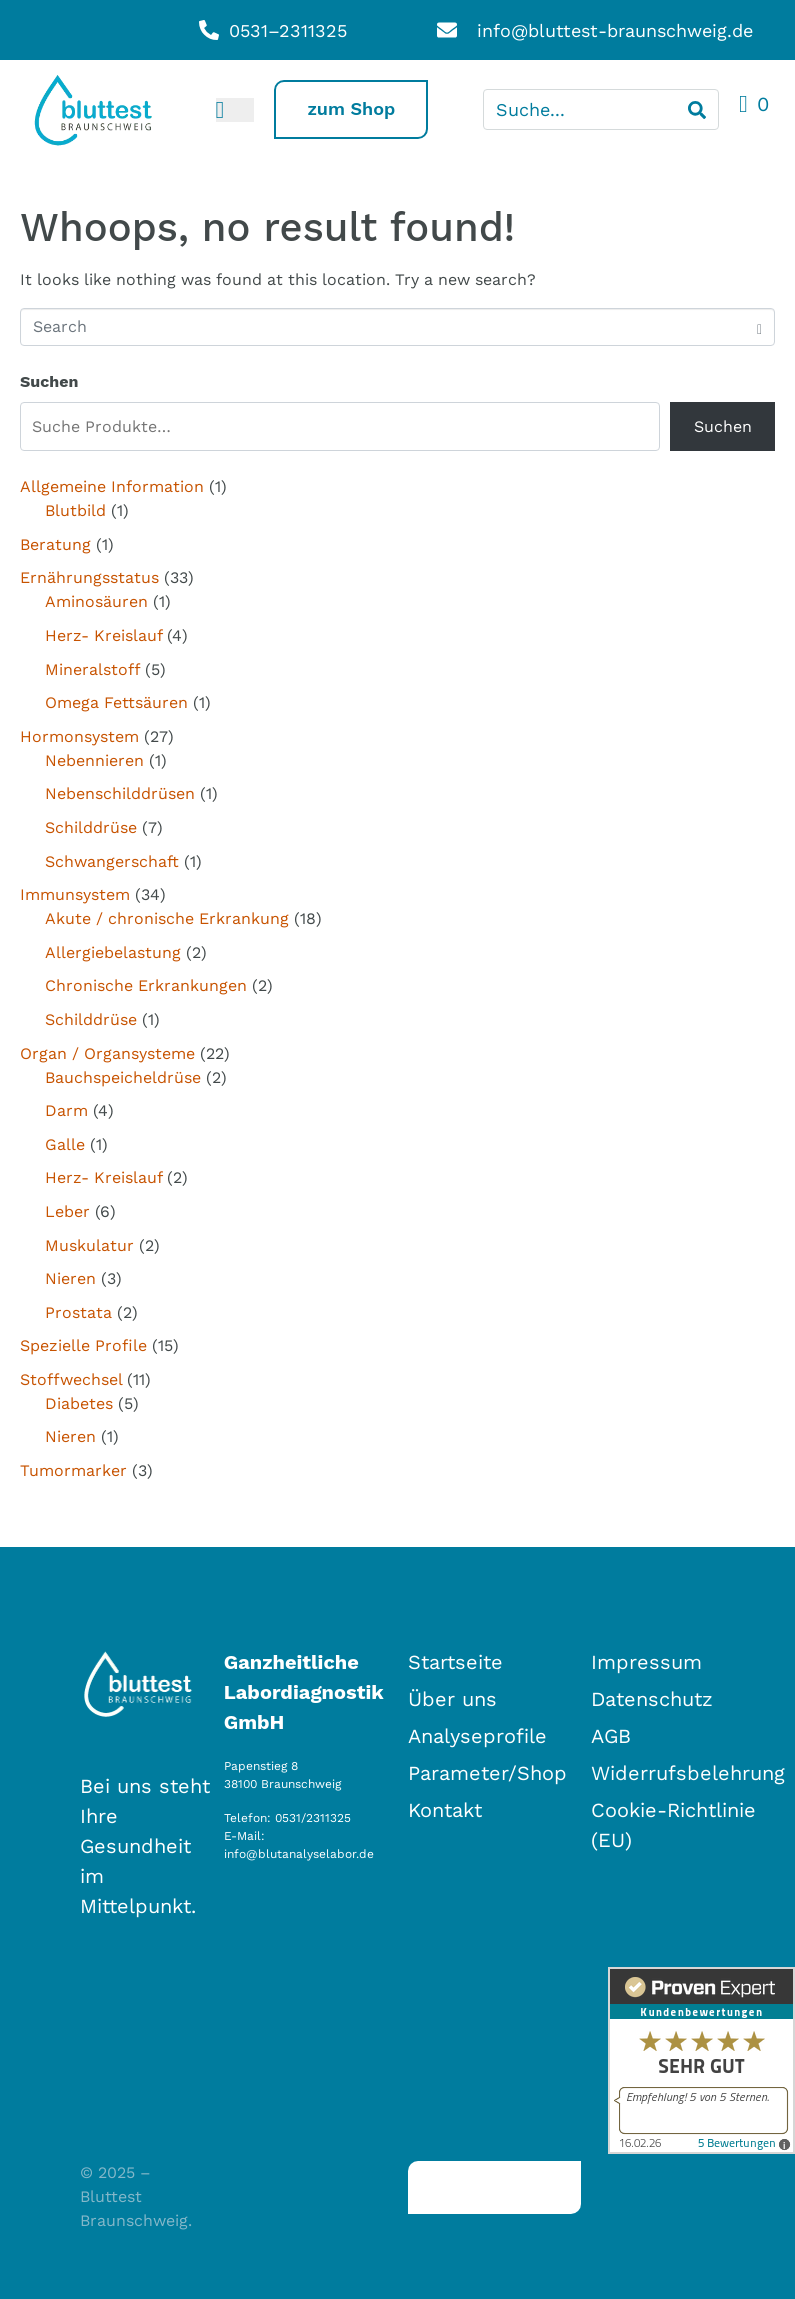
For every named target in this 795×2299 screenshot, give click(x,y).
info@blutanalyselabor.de (299, 1854)
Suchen (49, 381)
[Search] (697, 109)
